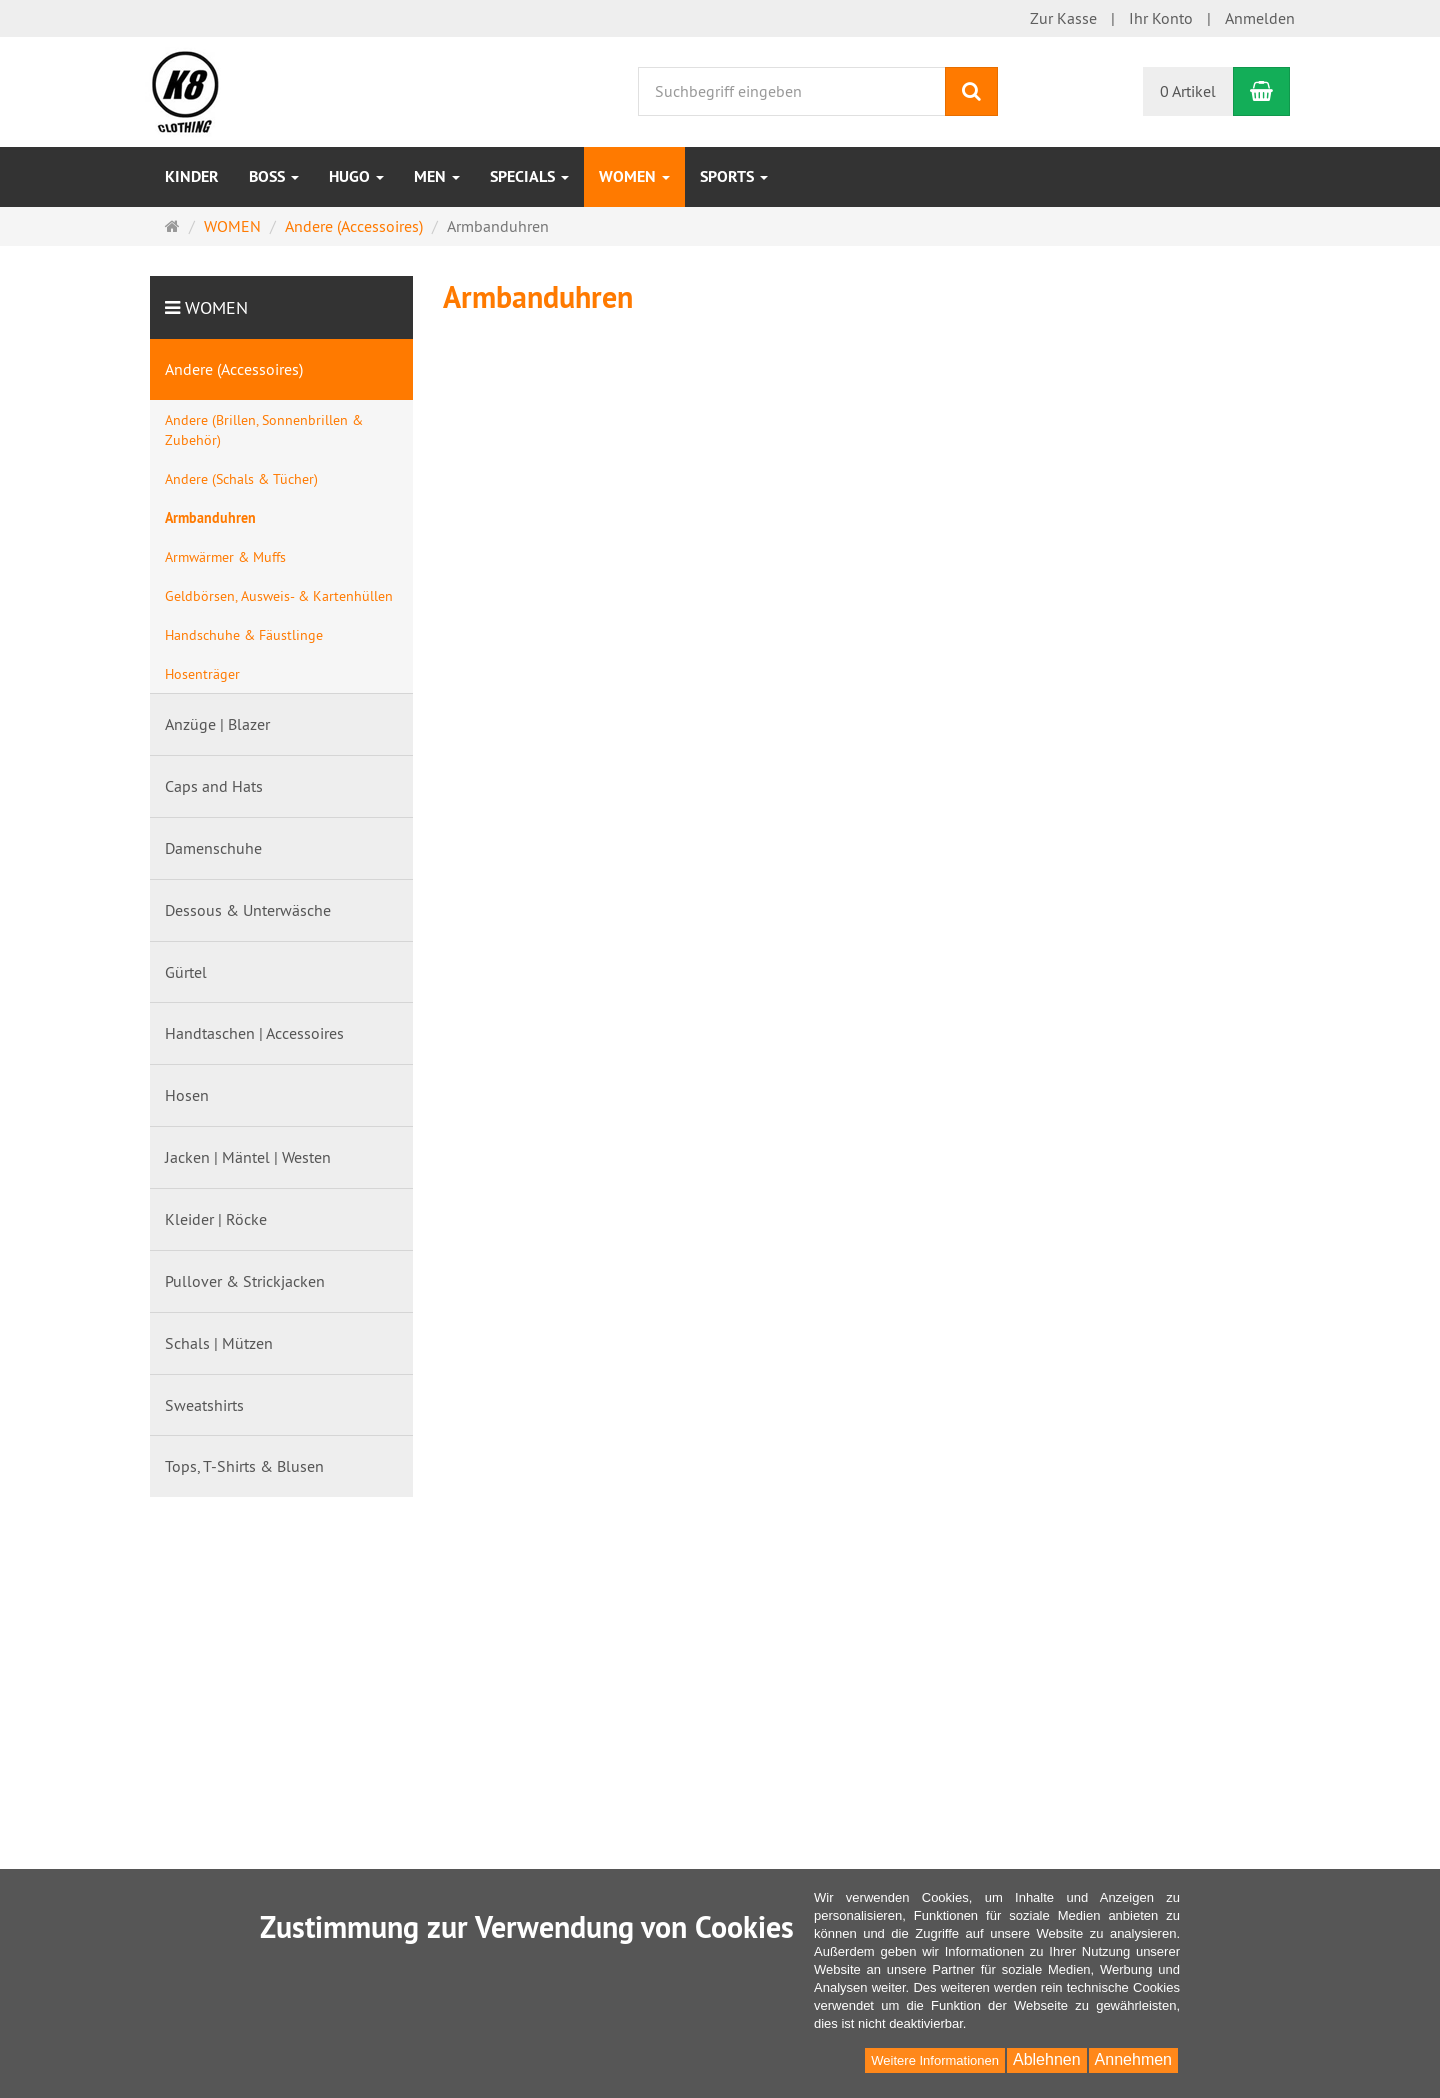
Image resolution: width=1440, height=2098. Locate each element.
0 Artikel (1188, 91)
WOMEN (634, 176)
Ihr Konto (1161, 18)
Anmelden (1260, 18)
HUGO (356, 176)
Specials (529, 176)
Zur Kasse (1063, 18)
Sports (734, 176)
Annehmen (1133, 2059)
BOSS (274, 176)
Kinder (192, 176)
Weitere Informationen (935, 2060)
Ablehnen (1047, 2059)
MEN (437, 176)
